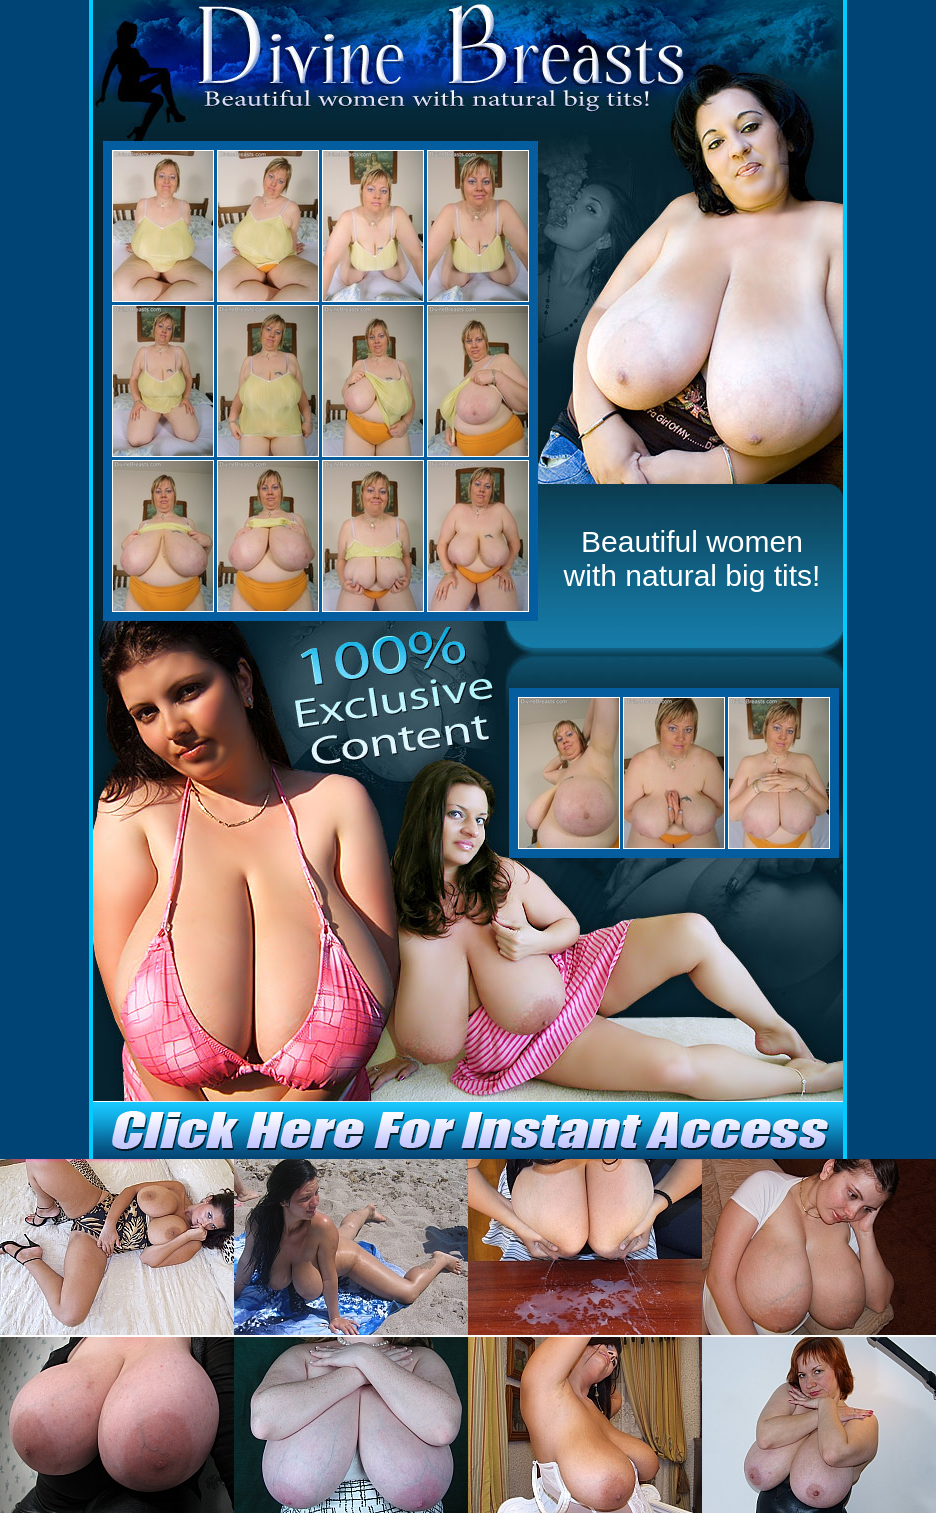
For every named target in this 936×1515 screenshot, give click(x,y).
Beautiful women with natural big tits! (692, 558)
